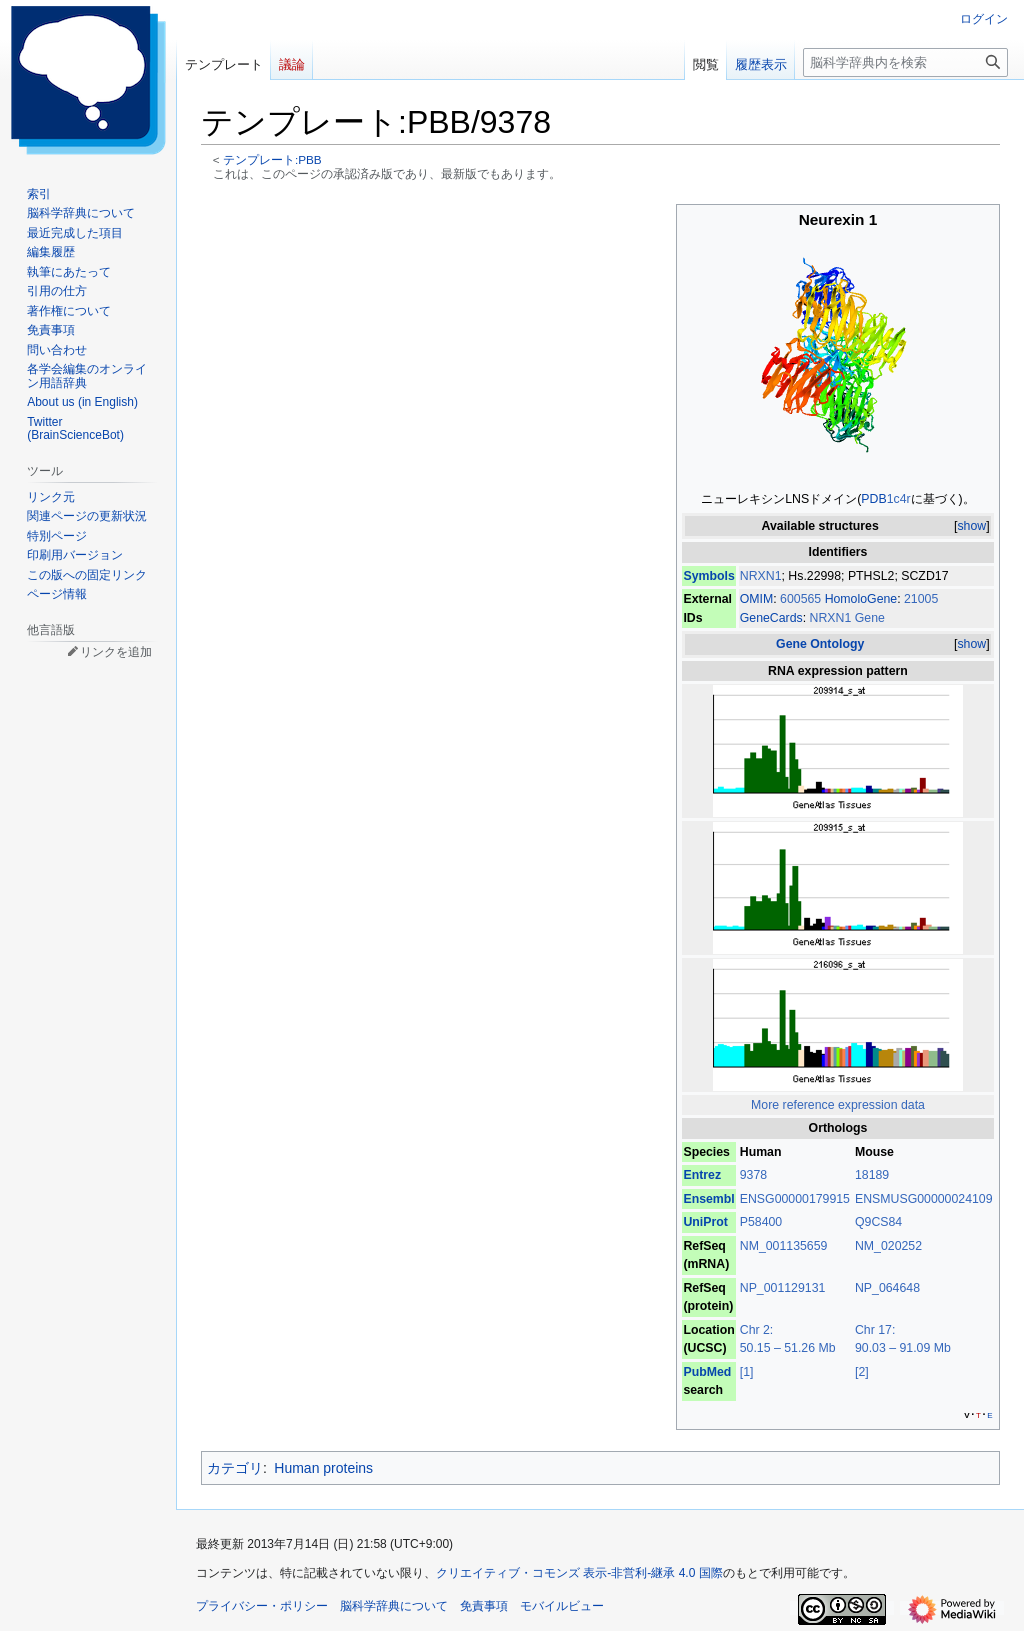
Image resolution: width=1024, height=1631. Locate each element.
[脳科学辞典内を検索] (905, 62)
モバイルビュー (562, 1606)
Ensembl (708, 1199)
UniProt (705, 1222)
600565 (802, 599)
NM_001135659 (784, 1246)
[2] (862, 1372)
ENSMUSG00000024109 (924, 1199)
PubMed (707, 1372)
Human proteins (323, 1468)
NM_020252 (888, 1246)
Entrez (702, 1175)
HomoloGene (861, 599)
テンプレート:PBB (272, 159)
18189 (872, 1175)
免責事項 (484, 1606)
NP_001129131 (783, 1288)
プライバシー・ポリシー (262, 1606)
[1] (747, 1372)
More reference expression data (838, 1105)
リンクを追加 (116, 652)
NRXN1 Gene (847, 618)
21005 (921, 599)
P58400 (761, 1222)
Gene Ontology (820, 644)
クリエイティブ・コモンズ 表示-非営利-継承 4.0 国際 (579, 1573)
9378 (753, 1175)
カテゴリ (235, 1468)
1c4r (899, 499)
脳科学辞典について (394, 1606)
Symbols (708, 576)
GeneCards (771, 618)
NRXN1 (761, 576)
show (971, 526)
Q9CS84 (878, 1222)
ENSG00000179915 (795, 1199)
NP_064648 (887, 1288)
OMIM (757, 599)
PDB (873, 499)
